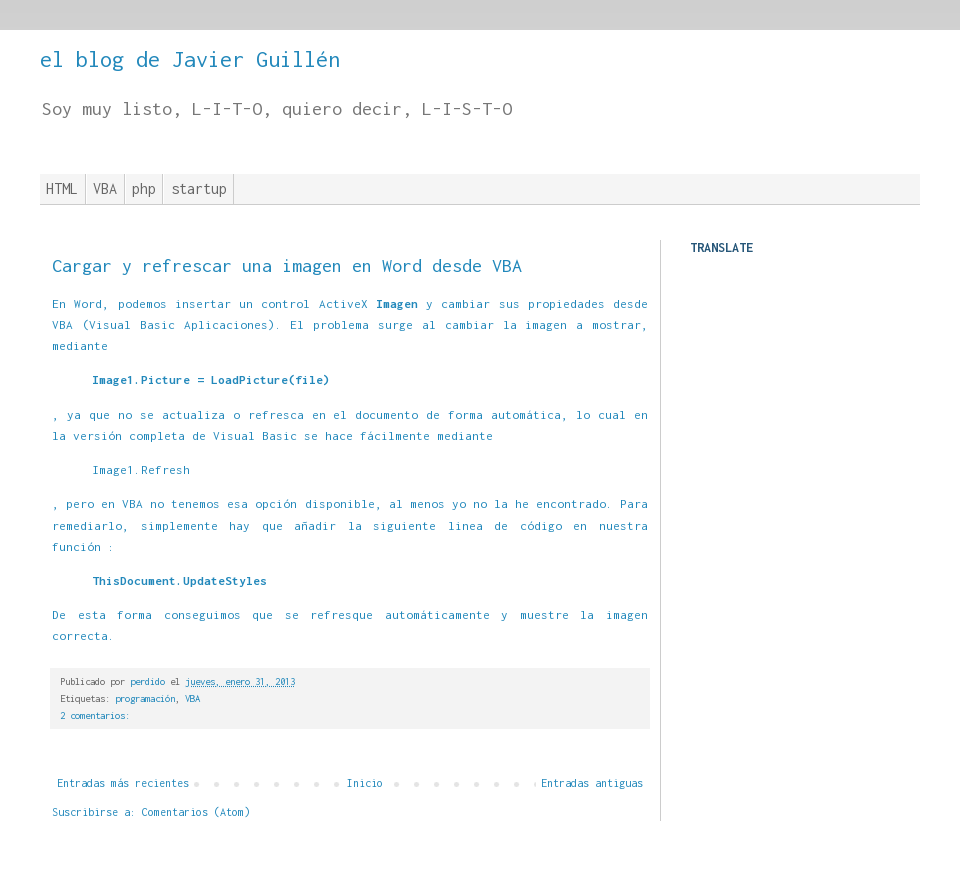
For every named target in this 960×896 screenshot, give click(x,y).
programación (145, 698)
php (144, 188)
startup (199, 188)
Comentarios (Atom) (196, 812)
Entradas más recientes (123, 783)
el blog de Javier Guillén (190, 59)
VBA (105, 188)
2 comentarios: (95, 715)
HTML (62, 188)
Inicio (365, 783)
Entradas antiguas (592, 783)
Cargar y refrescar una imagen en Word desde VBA (287, 265)
